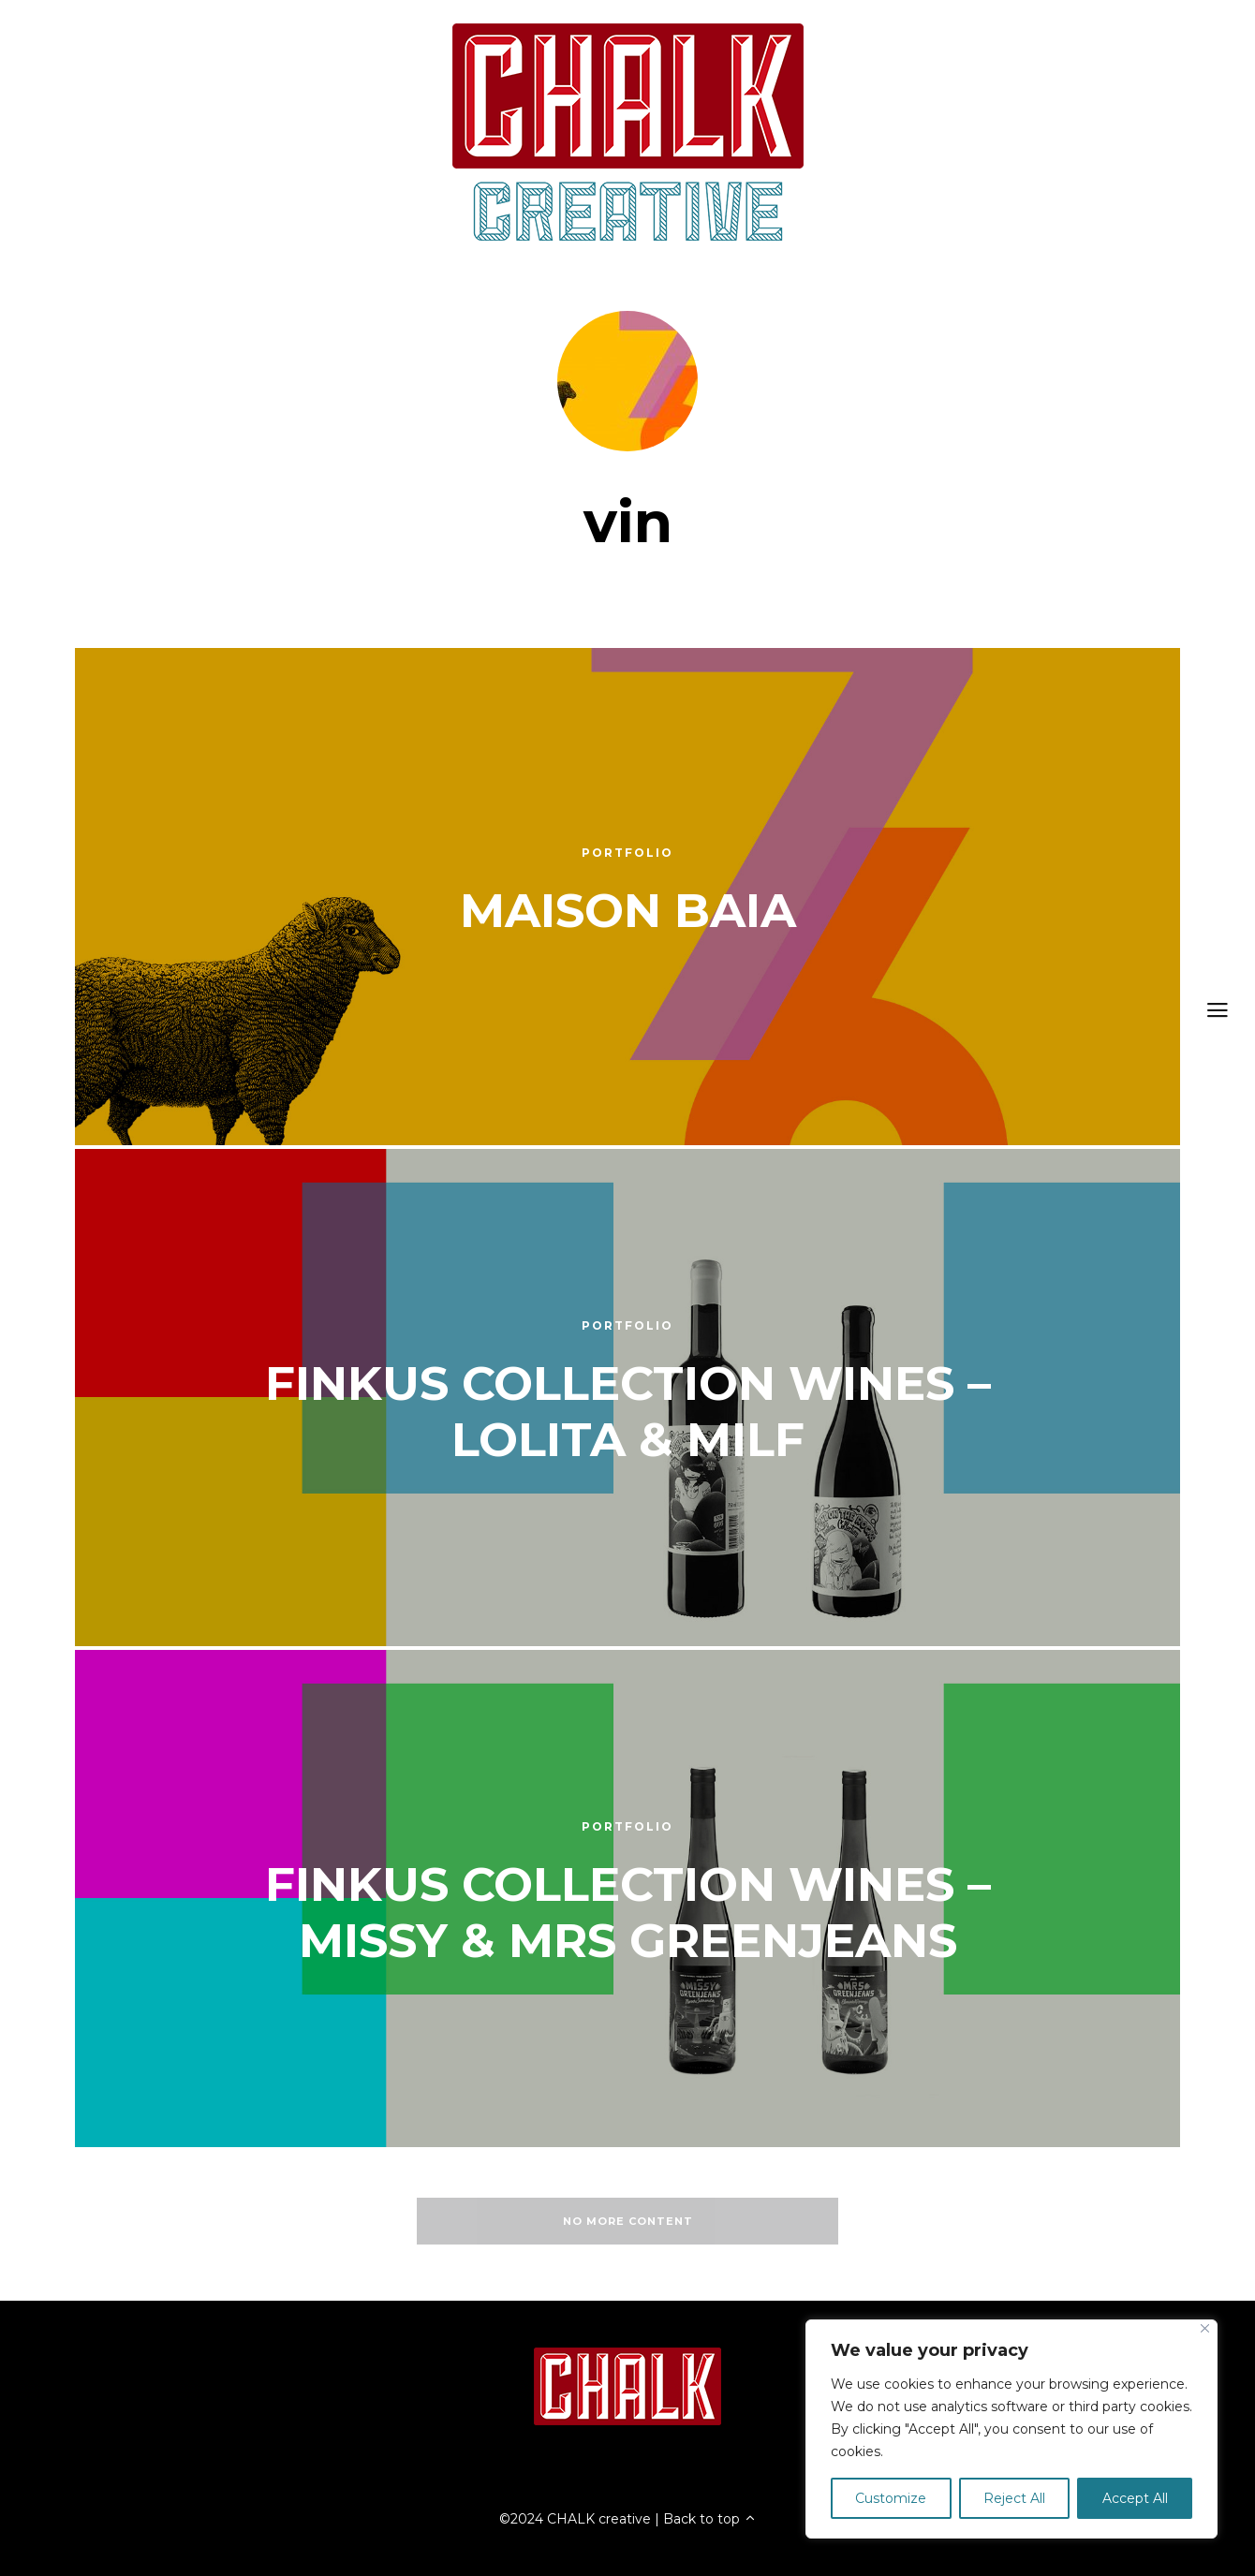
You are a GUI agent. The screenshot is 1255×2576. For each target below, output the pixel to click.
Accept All (1135, 2498)
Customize (890, 2498)
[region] (1011, 2429)
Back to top (710, 2518)
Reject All (1014, 2498)
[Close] (1205, 2328)
